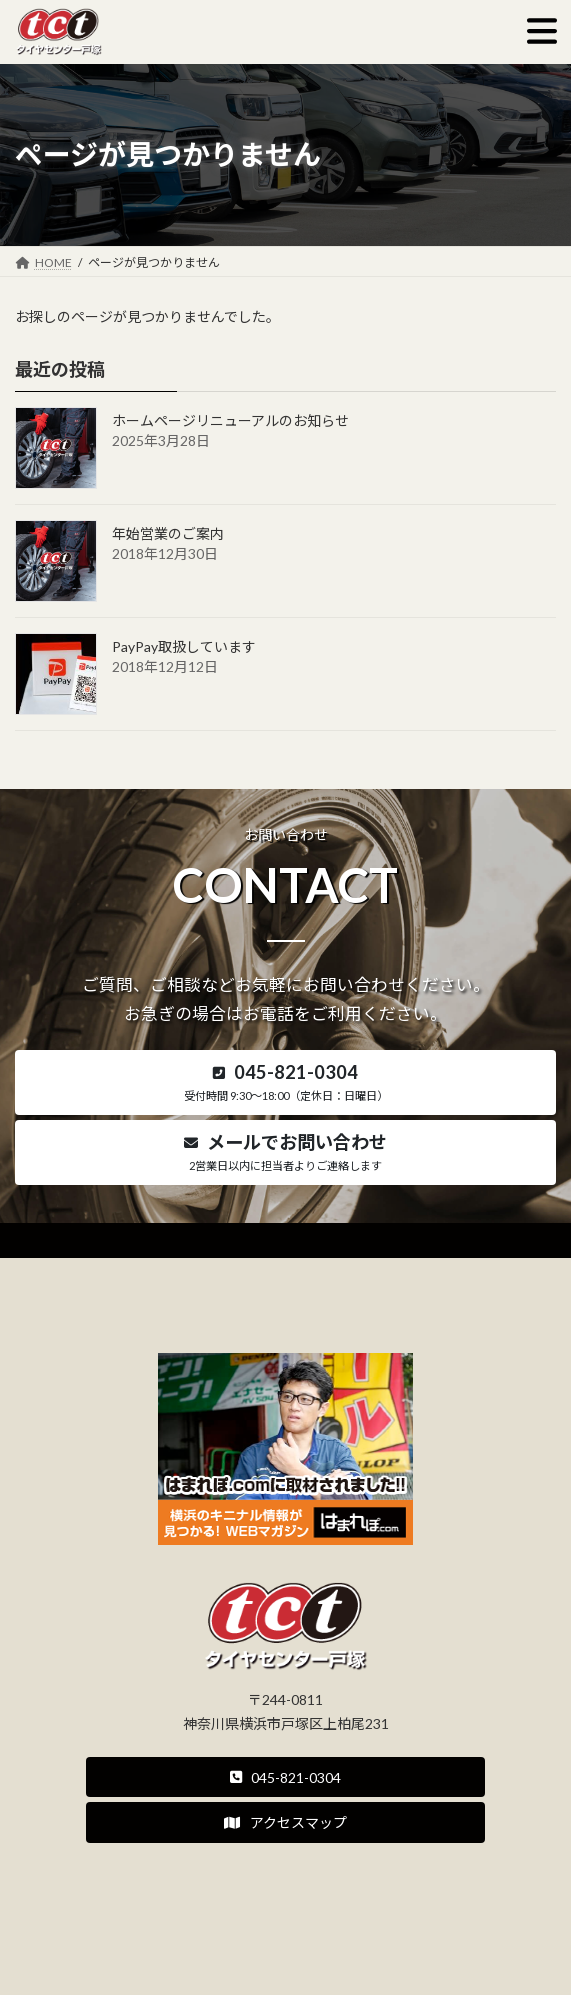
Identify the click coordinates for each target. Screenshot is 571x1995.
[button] (285, 1082)
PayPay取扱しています (184, 646)
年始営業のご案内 (168, 533)
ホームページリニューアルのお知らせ (230, 420)
